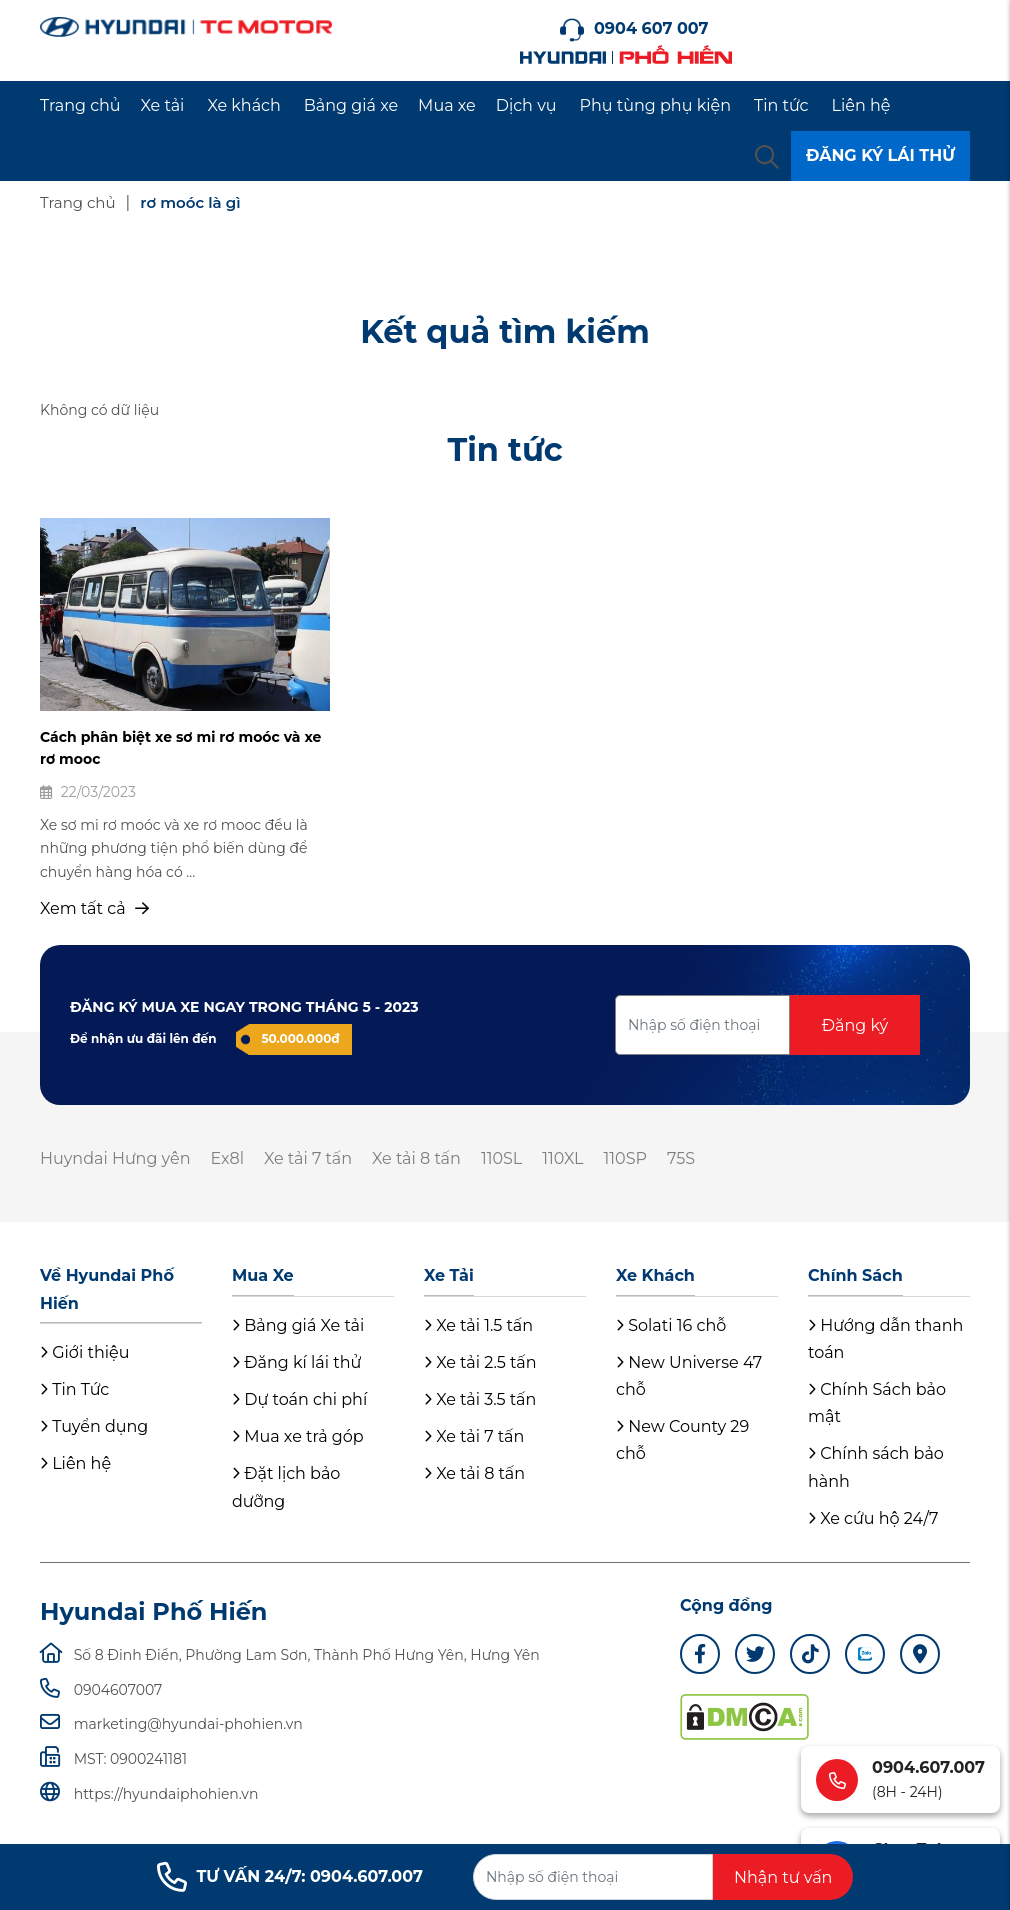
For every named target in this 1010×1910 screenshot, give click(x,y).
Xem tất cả (94, 908)
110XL (562, 1158)
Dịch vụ (526, 105)
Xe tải (163, 105)
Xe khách (243, 105)
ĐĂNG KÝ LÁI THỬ (880, 155)
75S (681, 1158)
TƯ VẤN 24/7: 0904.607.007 (290, 1877)
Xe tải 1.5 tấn (478, 1325)
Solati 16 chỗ (671, 1325)
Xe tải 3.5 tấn (480, 1399)
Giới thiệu (84, 1352)
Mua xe (447, 105)
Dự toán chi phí (299, 1399)
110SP (625, 1158)
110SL (501, 1158)
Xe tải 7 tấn (308, 1158)
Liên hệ (861, 105)
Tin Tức (74, 1389)
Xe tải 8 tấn (416, 1158)
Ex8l (227, 1158)
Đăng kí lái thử (296, 1362)
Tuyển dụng (94, 1426)
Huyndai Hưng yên (115, 1158)
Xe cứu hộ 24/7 (873, 1518)
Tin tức (781, 105)
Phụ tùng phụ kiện (655, 105)
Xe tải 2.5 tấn (480, 1362)
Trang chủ (80, 105)
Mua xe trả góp (298, 1436)
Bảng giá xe (351, 105)
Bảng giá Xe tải (298, 1325)
